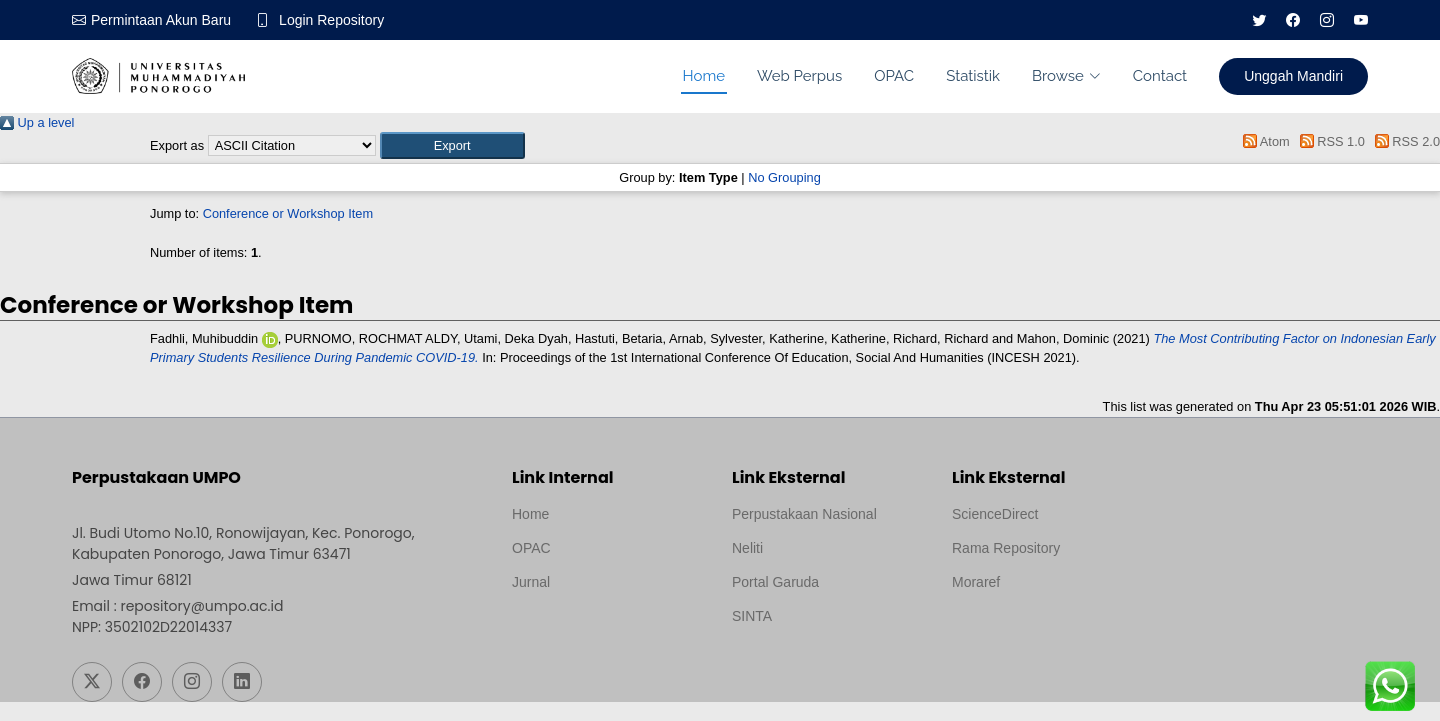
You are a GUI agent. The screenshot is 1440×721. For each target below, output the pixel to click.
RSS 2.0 (1404, 141)
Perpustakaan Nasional (804, 514)
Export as (177, 145)
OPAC (894, 76)
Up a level (37, 122)
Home (704, 76)
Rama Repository (1006, 548)
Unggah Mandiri (1293, 76)
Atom (1263, 141)
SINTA (752, 616)
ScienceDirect (995, 514)
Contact (1160, 76)
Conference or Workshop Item (288, 213)
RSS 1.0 (1329, 141)
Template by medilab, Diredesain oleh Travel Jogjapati (581, 630)
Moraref (976, 582)
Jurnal (531, 582)
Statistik (973, 76)
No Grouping (784, 177)
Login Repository (331, 20)
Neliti (747, 548)
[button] (452, 145)
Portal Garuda (775, 582)
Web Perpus (799, 76)
